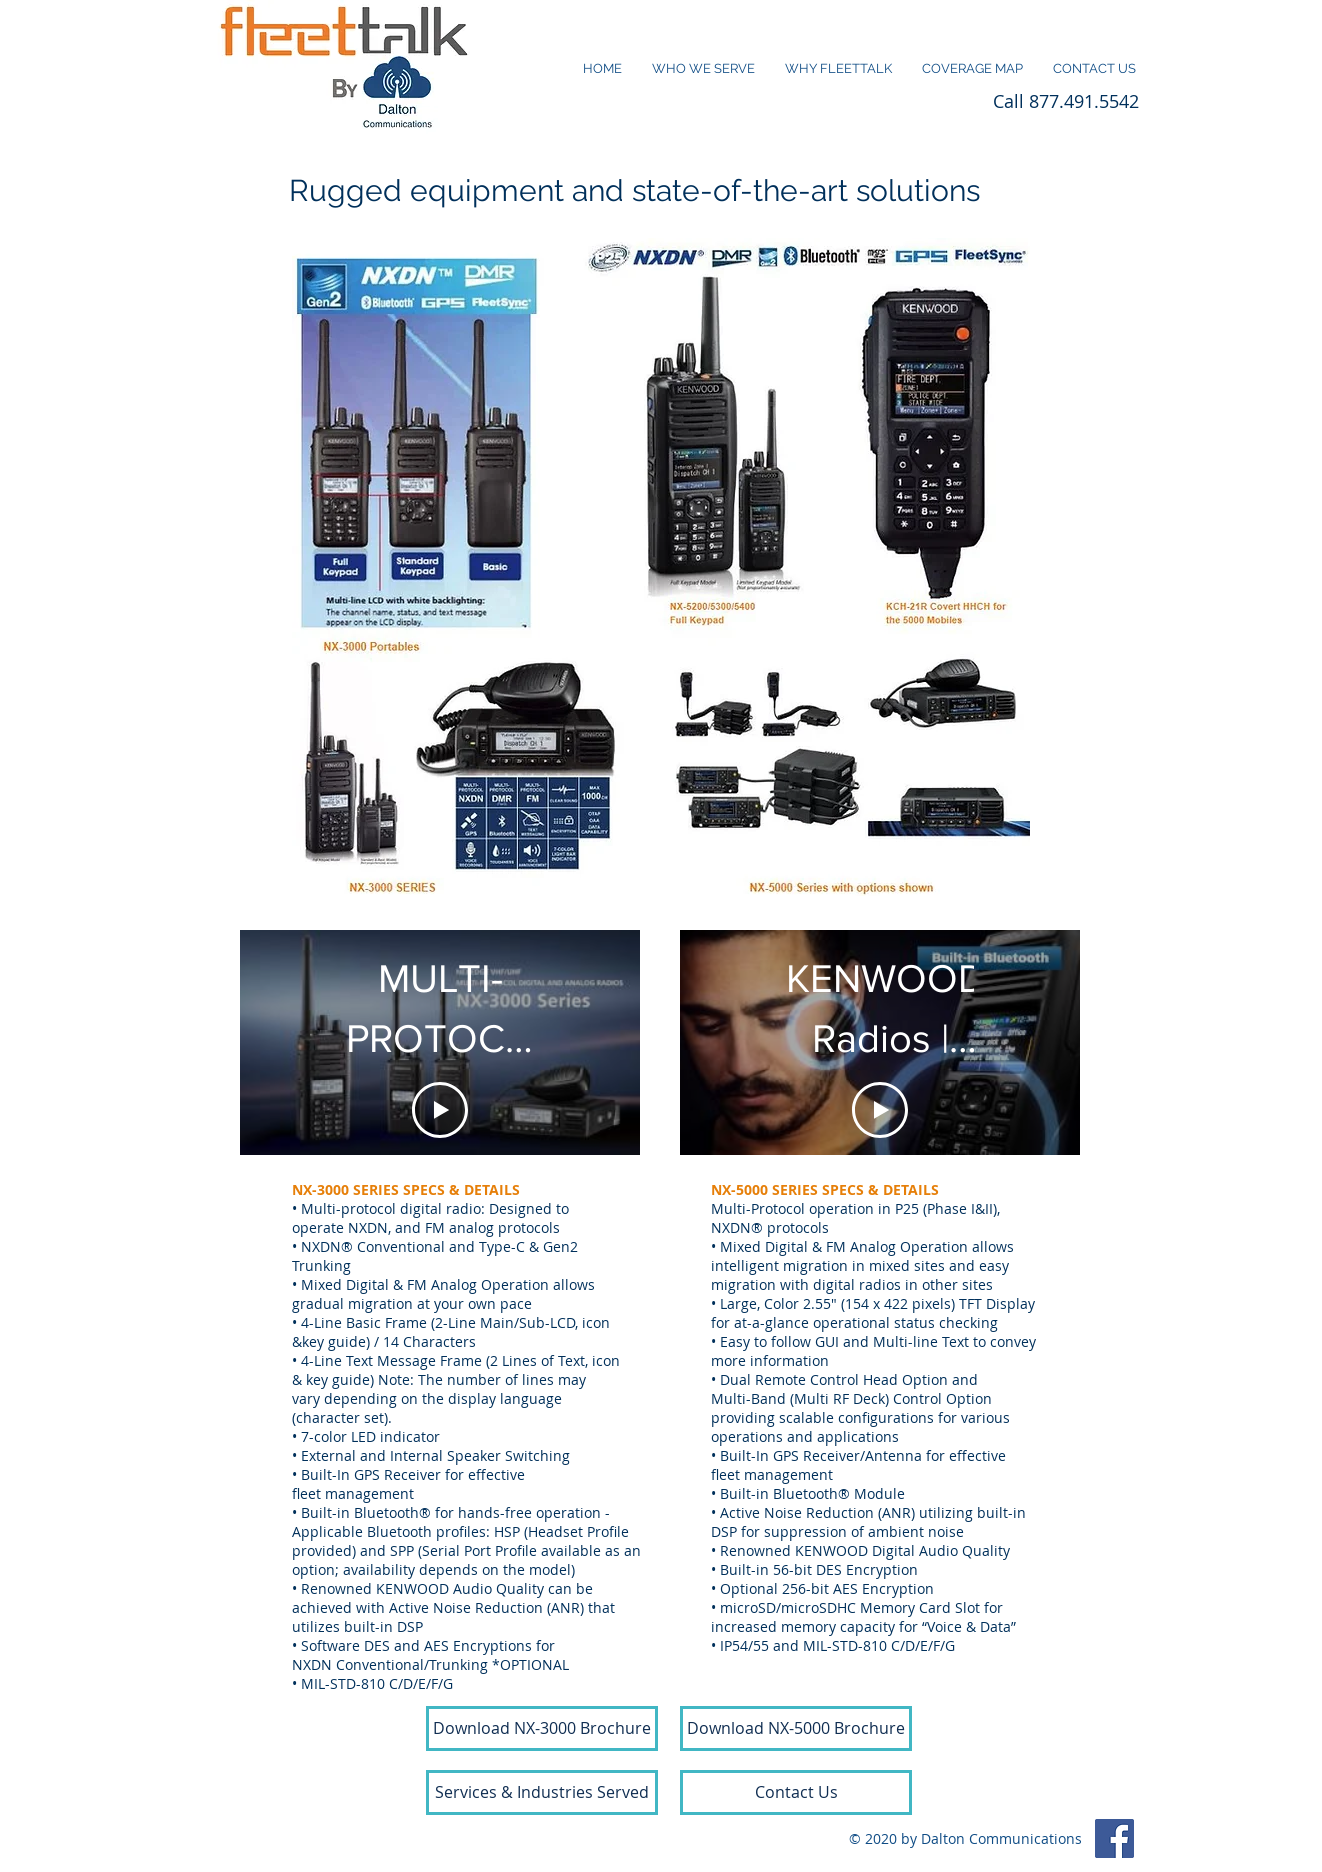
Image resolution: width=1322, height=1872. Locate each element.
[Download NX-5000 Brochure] (796, 1728)
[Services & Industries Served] (542, 1792)
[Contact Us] (796, 1792)
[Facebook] (1114, 1838)
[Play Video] (440, 1110)
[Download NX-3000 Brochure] (542, 1728)
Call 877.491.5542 (1066, 101)
